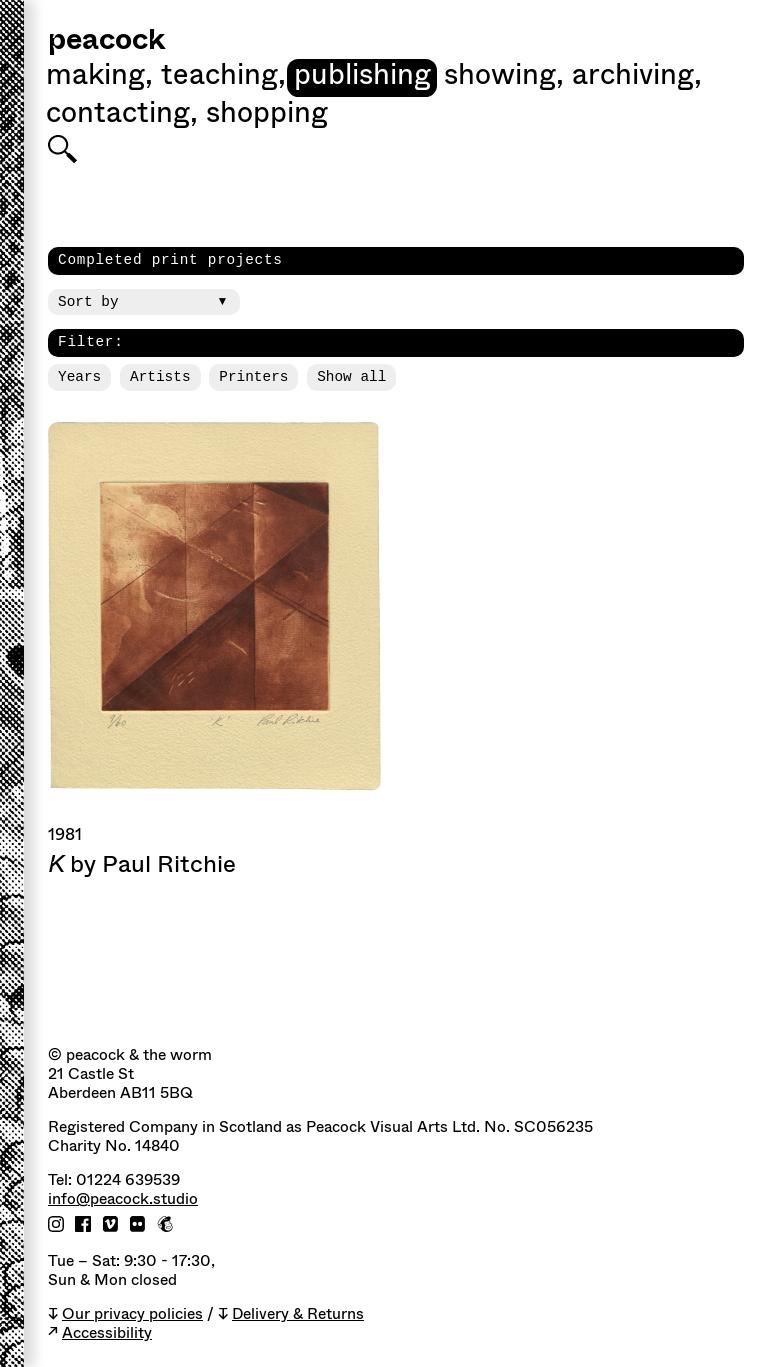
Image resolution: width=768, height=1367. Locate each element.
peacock (106, 41)
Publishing (362, 77)
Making (99, 77)
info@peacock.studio (123, 1199)
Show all (351, 377)
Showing (504, 77)
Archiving (637, 77)
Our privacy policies (132, 1314)
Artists (160, 377)
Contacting (122, 115)
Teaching (223, 77)
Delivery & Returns (298, 1314)
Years (79, 377)
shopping (267, 115)
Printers (253, 377)
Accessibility (107, 1333)
